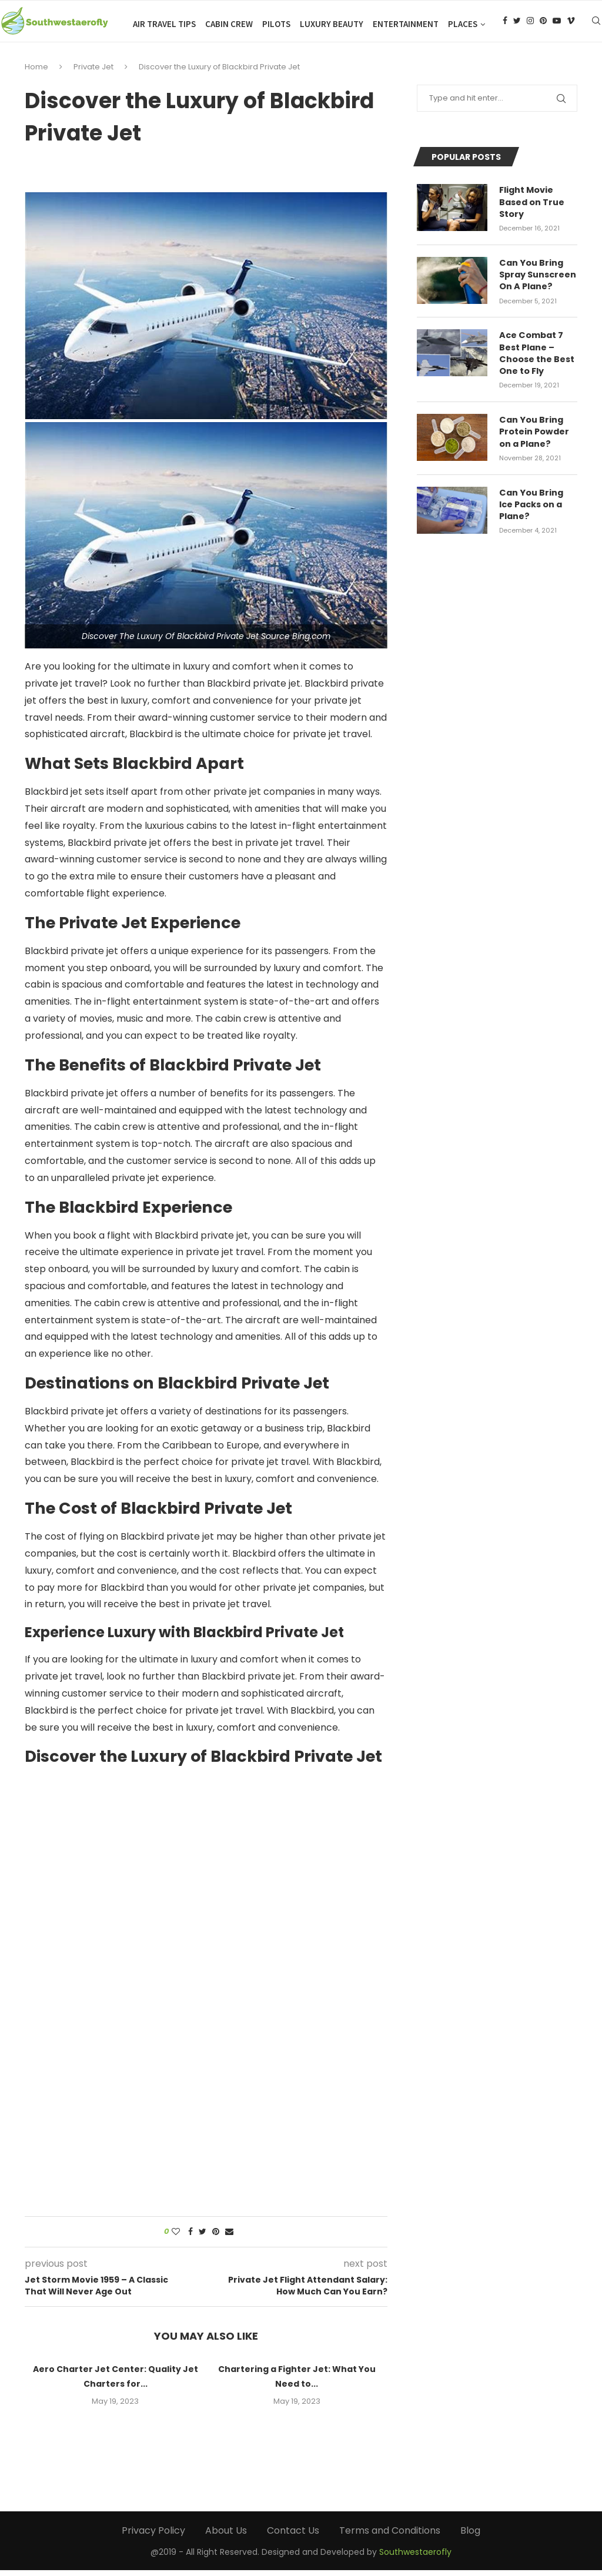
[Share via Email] (229, 2238)
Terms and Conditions (389, 2537)
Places (462, 23)
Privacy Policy (153, 2537)
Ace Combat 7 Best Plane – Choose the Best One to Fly (536, 356)
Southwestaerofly (415, 2558)
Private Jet (93, 72)
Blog (470, 2537)
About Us (226, 2537)
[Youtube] (557, 24)
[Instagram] (530, 24)
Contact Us (293, 2537)
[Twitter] (517, 24)
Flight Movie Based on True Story (531, 207)
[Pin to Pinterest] (215, 2238)
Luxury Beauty (331, 23)
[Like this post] (176, 2238)
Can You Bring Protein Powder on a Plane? (533, 433)
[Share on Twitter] (202, 2238)
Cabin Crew (229, 23)
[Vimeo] (571, 24)
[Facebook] (505, 24)
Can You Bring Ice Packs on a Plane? (538, 504)
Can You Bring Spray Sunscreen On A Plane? (537, 279)
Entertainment (406, 23)
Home (36, 72)
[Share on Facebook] (190, 2238)
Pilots (276, 23)
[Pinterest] (543, 24)
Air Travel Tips (164, 23)
